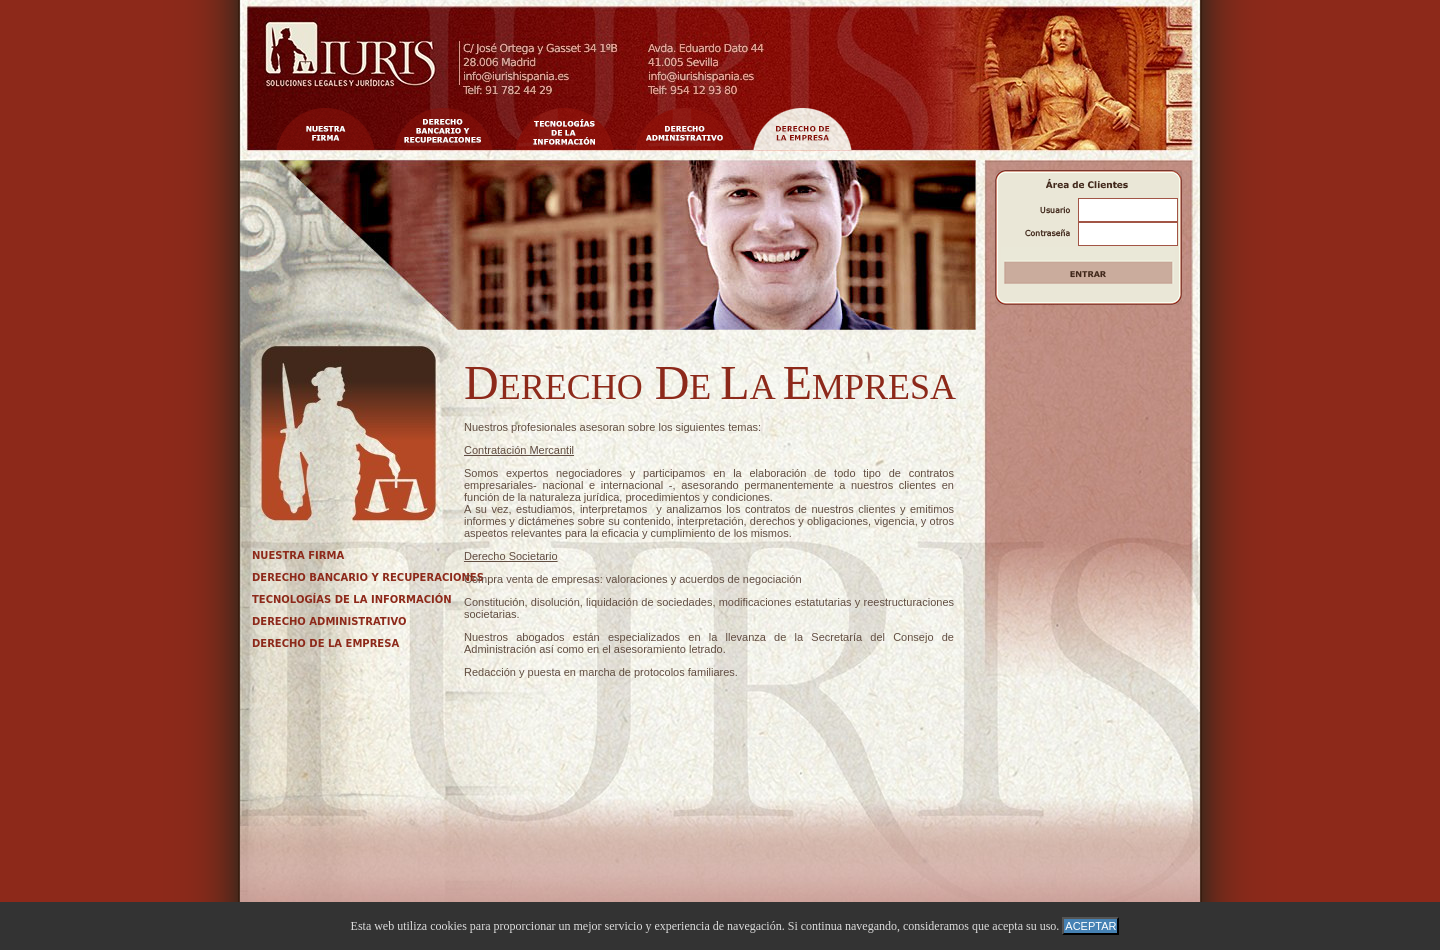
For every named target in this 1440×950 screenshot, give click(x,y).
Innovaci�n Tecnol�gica (564, 128)
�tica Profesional (802, 128)
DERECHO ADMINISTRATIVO (329, 621)
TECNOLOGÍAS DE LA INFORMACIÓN (352, 599)
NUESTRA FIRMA (298, 555)
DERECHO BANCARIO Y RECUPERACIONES (368, 577)
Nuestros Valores (443, 128)
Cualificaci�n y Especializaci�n (684, 128)
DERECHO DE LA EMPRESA (325, 643)
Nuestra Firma (325, 128)
